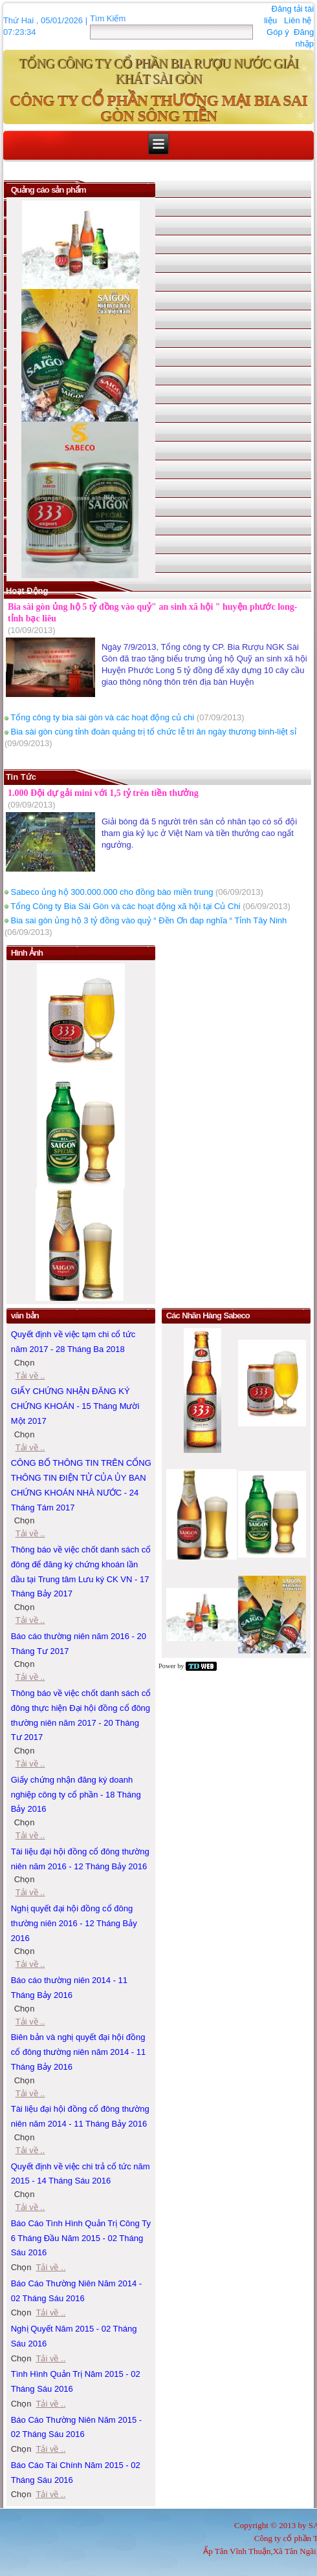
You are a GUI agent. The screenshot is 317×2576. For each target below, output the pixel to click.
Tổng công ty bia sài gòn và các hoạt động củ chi (102, 717)
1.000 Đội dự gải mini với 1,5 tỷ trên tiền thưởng (103, 793)
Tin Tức (21, 777)
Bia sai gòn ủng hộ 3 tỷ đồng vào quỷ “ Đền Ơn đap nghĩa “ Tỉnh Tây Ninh (149, 920)
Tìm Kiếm (108, 18)
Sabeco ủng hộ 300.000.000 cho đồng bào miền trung (112, 892)
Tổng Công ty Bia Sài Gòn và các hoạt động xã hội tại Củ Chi (125, 906)
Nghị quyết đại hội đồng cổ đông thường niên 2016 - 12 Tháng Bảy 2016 (74, 1923)
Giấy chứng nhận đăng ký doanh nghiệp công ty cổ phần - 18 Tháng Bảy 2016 (76, 1794)
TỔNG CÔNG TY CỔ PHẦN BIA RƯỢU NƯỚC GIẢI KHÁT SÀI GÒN (158, 71)
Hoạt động (27, 591)
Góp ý (278, 32)
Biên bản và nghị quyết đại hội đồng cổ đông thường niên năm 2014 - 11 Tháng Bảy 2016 (78, 2052)
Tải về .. (30, 1533)
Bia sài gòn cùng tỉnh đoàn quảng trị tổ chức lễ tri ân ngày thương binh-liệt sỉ (153, 731)
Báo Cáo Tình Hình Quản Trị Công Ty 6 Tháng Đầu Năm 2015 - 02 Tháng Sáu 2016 (81, 2238)
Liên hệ (297, 20)
